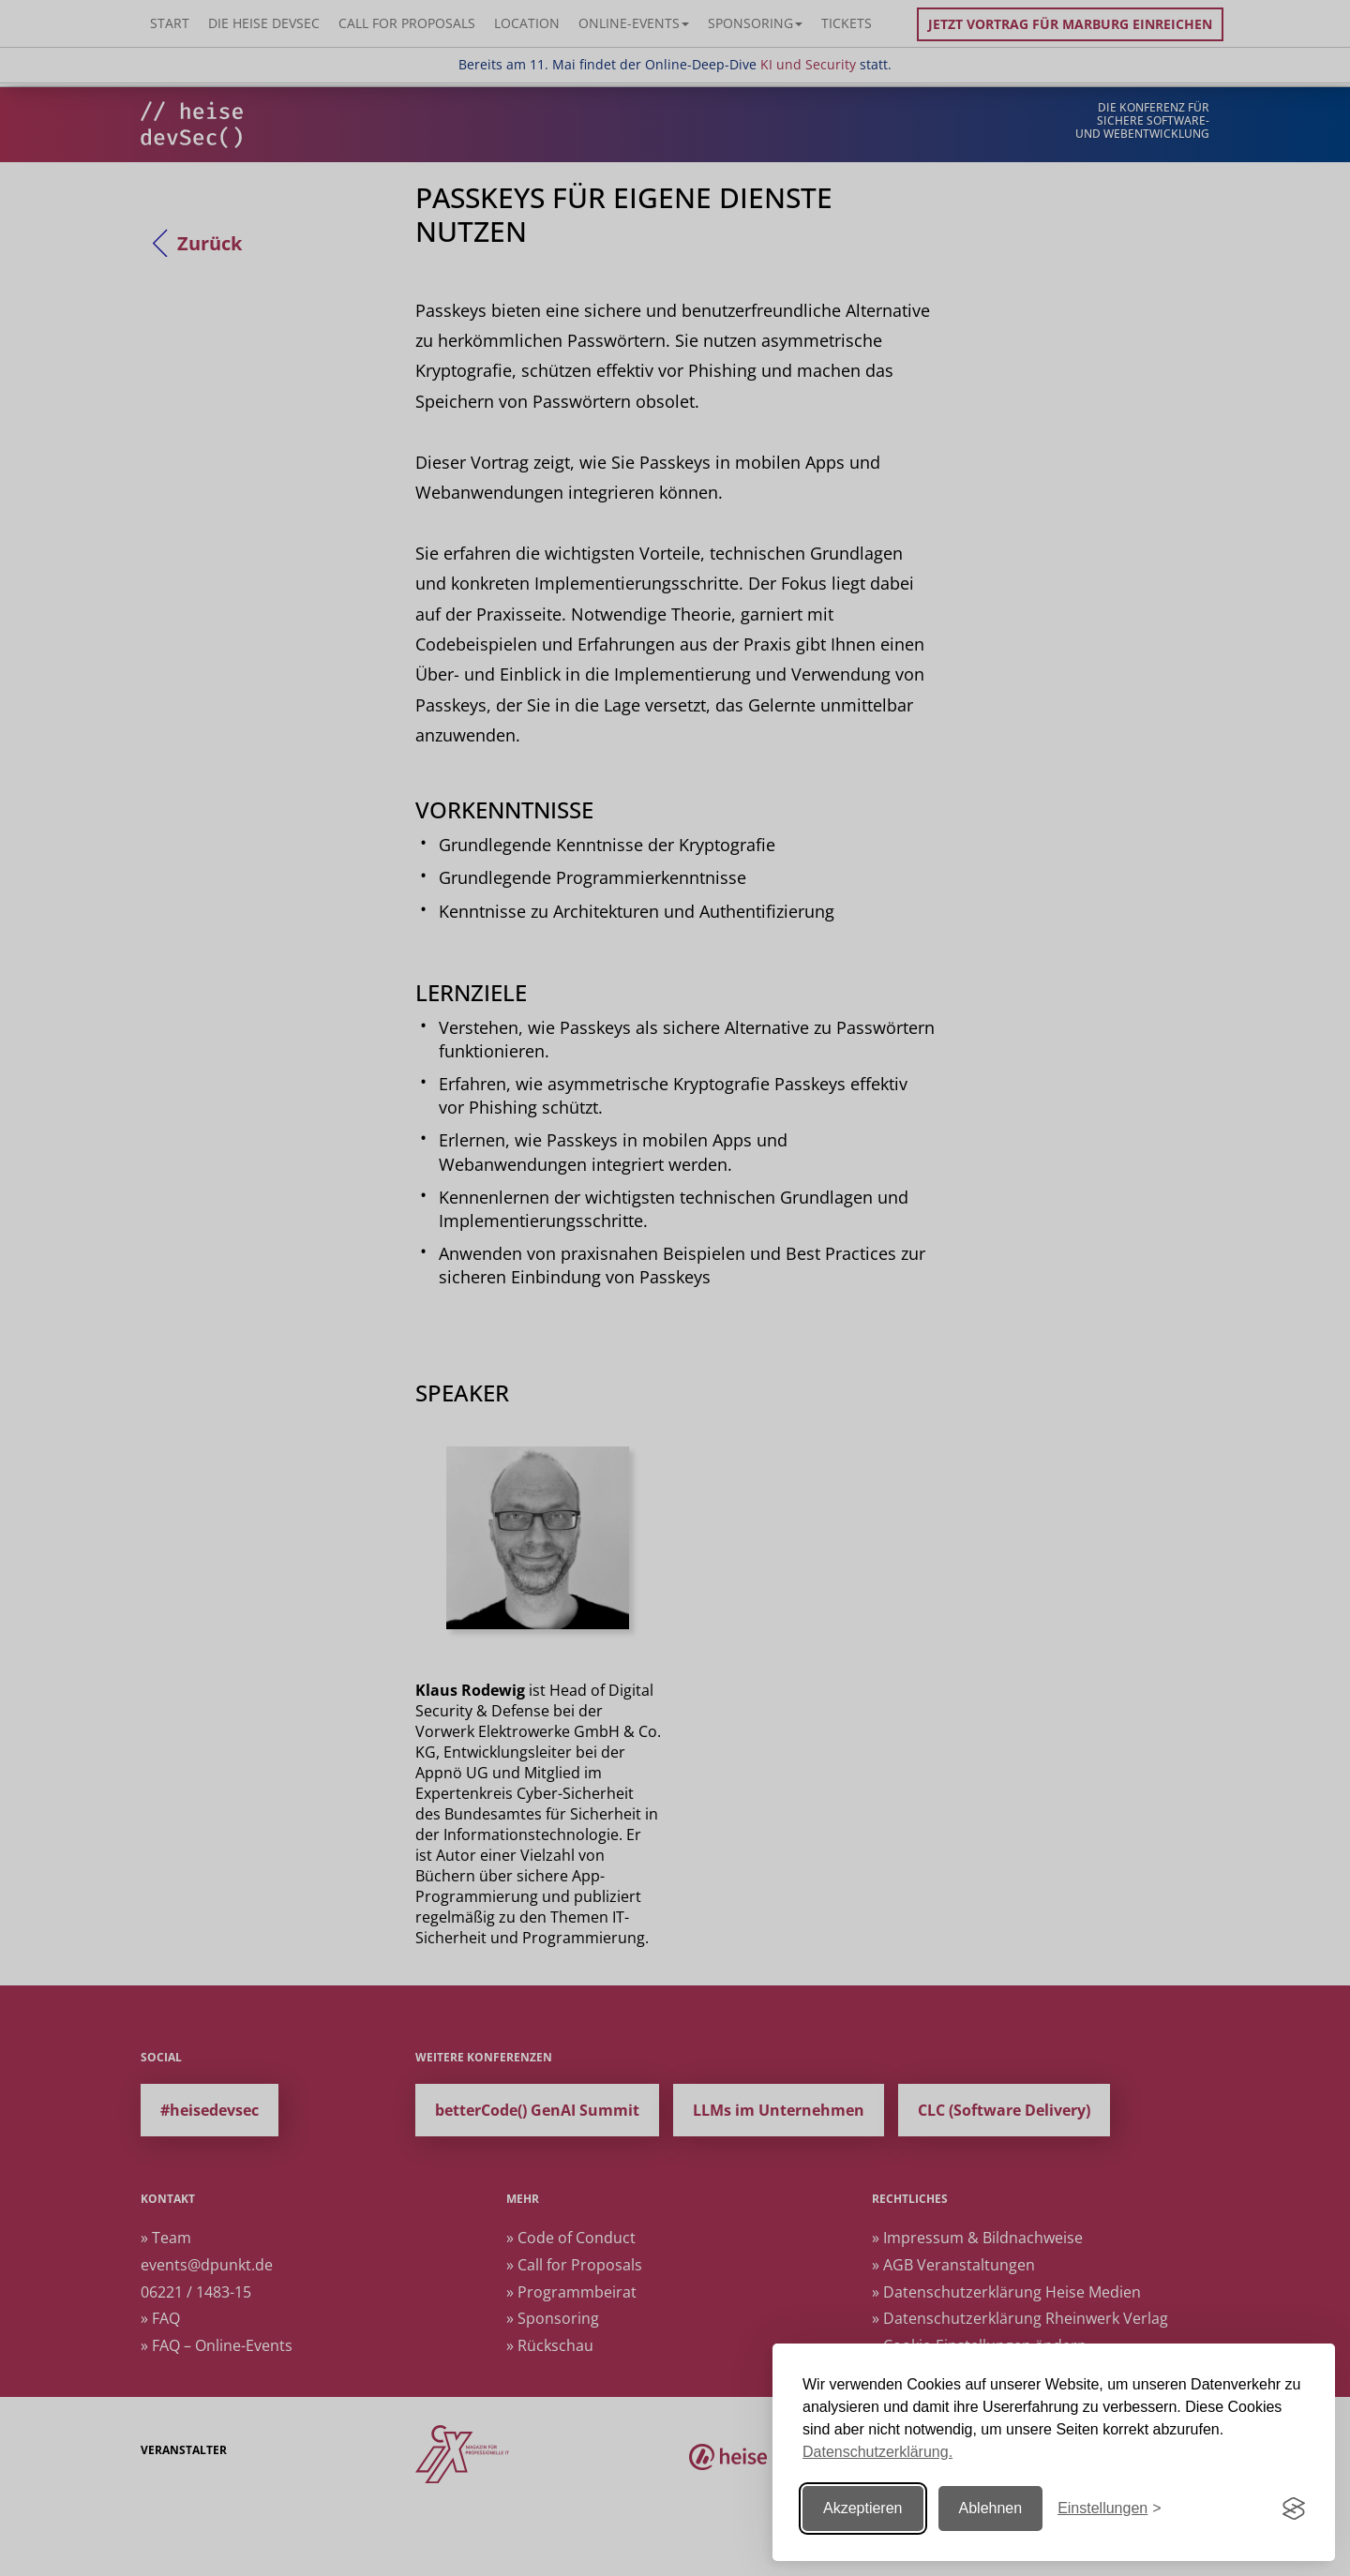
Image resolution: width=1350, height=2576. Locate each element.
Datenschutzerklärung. (877, 2452)
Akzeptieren (863, 2508)
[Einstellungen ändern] (1109, 2509)
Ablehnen (991, 2508)
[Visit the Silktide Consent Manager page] (1293, 2508)
